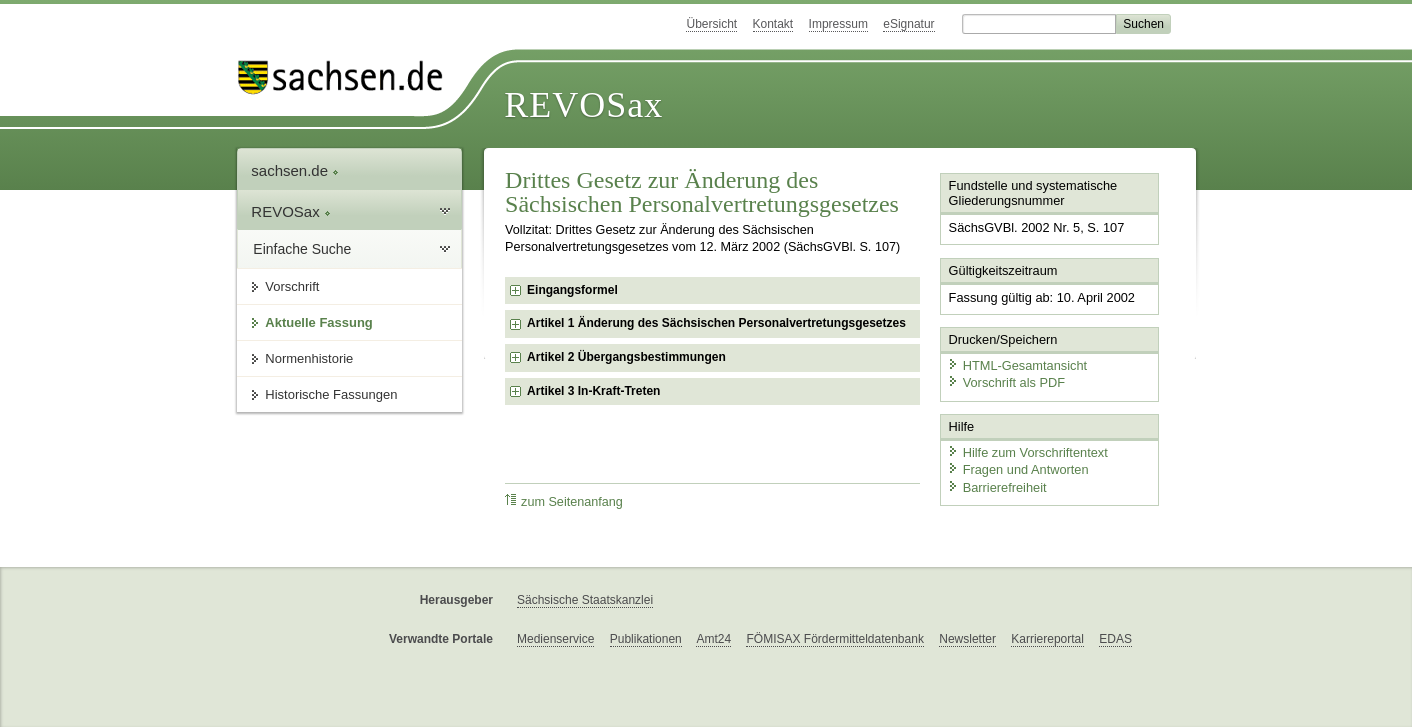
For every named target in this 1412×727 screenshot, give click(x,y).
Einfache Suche (302, 249)
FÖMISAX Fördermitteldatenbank (834, 639)
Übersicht (711, 24)
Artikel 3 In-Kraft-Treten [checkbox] (593, 391)
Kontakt (773, 24)
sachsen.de (295, 170)
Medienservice (555, 639)
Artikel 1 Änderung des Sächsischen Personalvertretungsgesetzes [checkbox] (716, 323)
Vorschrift (292, 286)
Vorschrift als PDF (1006, 382)
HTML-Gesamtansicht (1017, 365)
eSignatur (908, 24)
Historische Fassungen (331, 394)
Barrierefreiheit (997, 487)
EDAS (1115, 639)
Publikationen (646, 639)
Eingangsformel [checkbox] (572, 290)
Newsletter (967, 639)
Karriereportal (1047, 639)
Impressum (838, 24)
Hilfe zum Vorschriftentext (1027, 452)
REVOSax (583, 105)
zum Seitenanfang (564, 501)
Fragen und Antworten (1018, 469)
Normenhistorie (309, 358)
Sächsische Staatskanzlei (585, 600)
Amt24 (713, 639)
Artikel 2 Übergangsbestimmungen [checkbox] (626, 357)
